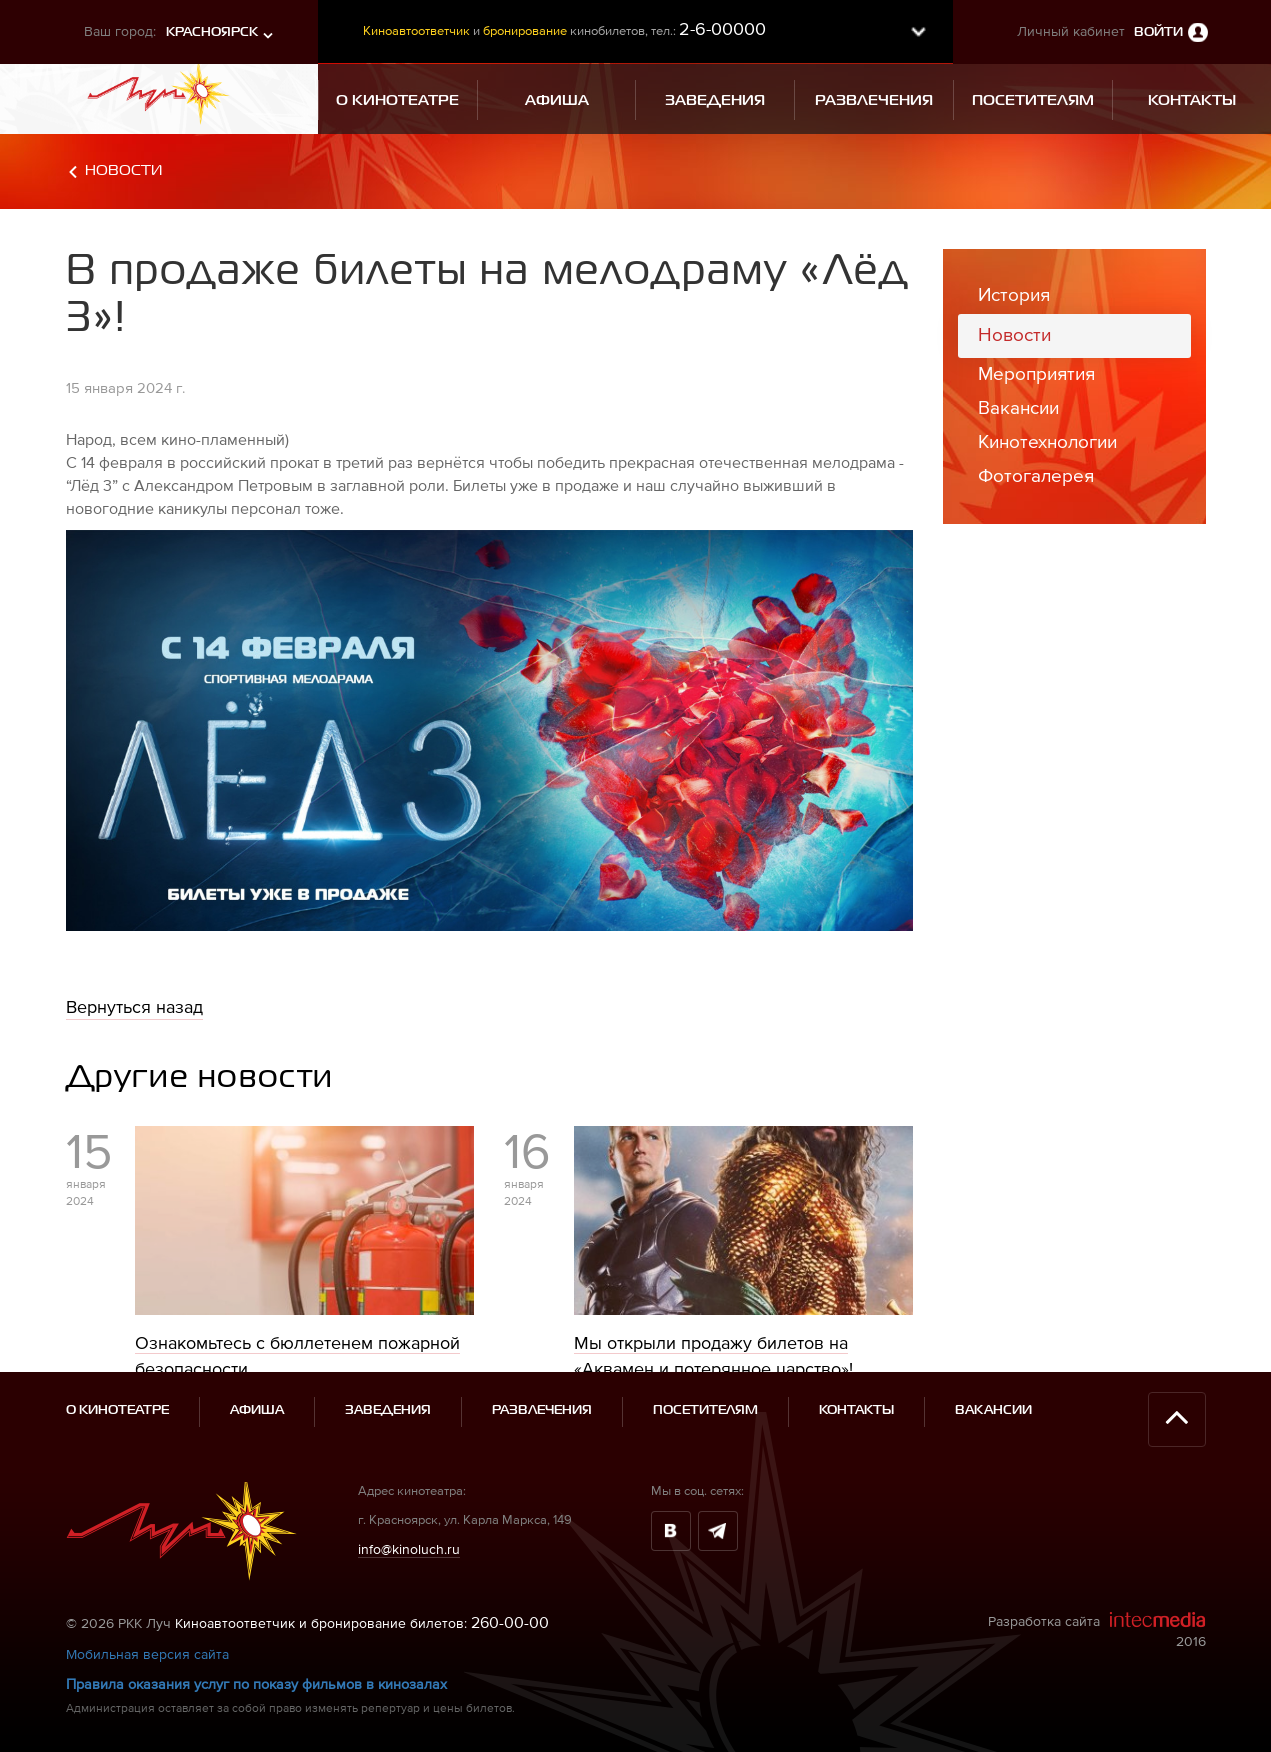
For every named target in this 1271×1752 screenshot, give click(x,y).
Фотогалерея (1036, 475)
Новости (123, 170)
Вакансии (1018, 407)
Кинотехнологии (1047, 441)
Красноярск (212, 32)
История (1014, 294)
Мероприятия (1036, 373)
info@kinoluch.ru (409, 1549)
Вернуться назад (134, 1006)
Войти (1158, 32)
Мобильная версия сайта (147, 1654)
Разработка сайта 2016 (1097, 1630)
